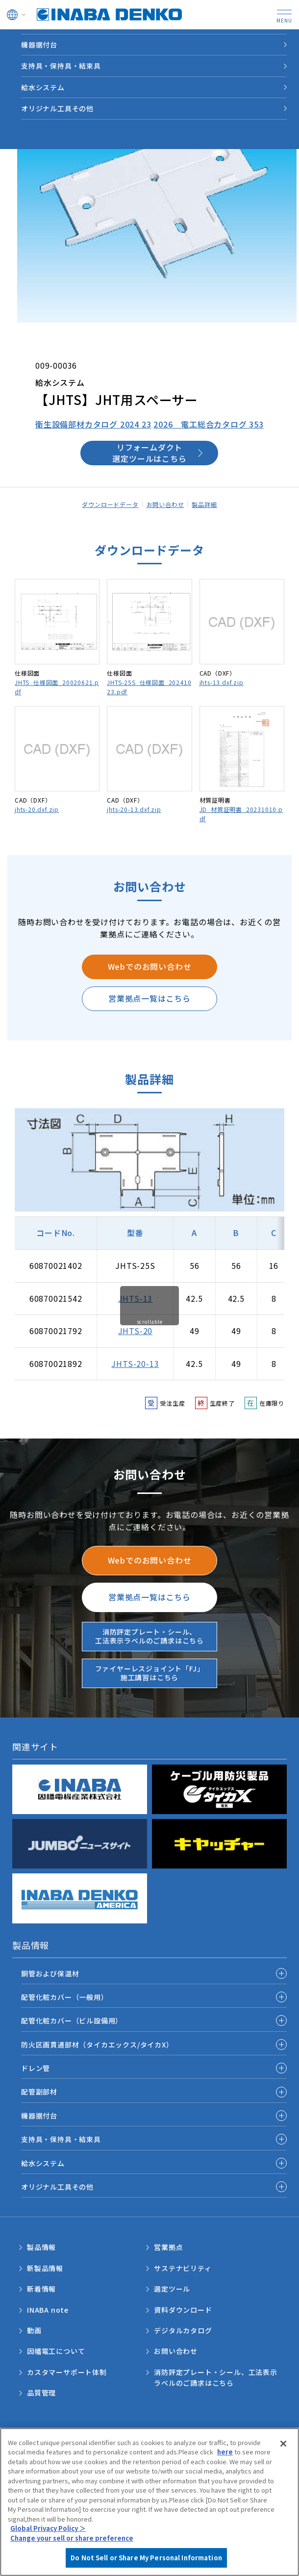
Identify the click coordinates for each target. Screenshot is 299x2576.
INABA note (48, 2310)
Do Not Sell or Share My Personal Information (146, 2557)
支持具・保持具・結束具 (61, 2139)
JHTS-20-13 (135, 1363)
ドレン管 (35, 2068)
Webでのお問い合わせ (150, 966)
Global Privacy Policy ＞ (48, 2528)
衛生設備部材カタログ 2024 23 (93, 424)
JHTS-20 (135, 1331)
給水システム (43, 2163)
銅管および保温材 (50, 1973)
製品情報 (52, 40)
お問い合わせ (165, 504)
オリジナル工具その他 (57, 2187)
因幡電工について (56, 2351)
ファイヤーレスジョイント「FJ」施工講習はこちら (149, 1673)
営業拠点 (168, 2247)
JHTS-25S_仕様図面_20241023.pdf (149, 687)
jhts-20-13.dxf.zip (134, 809)
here (225, 2451)
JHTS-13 (135, 1298)
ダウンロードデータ (110, 504)
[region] (149, 2502)
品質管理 (41, 2393)
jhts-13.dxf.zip (221, 682)
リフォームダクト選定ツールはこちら (149, 452)
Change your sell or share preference (71, 2538)
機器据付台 (39, 2116)
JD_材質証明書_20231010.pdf (241, 814)
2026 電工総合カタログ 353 (208, 424)
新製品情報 (45, 2268)
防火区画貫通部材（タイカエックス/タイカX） (97, 2044)
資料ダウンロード (183, 2310)
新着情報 (41, 2289)
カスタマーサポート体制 (67, 2372)
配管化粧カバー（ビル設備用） (72, 2020)
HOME (17, 40)
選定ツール (172, 2289)
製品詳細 (204, 504)
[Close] (283, 2443)
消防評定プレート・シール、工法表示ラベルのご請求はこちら (149, 1636)
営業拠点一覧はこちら (149, 998)
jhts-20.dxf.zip (37, 809)
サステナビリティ (182, 2268)
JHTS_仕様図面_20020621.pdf (57, 687)
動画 (34, 2330)
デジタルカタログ (183, 2330)
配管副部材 (39, 2091)
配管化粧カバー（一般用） (64, 1997)
